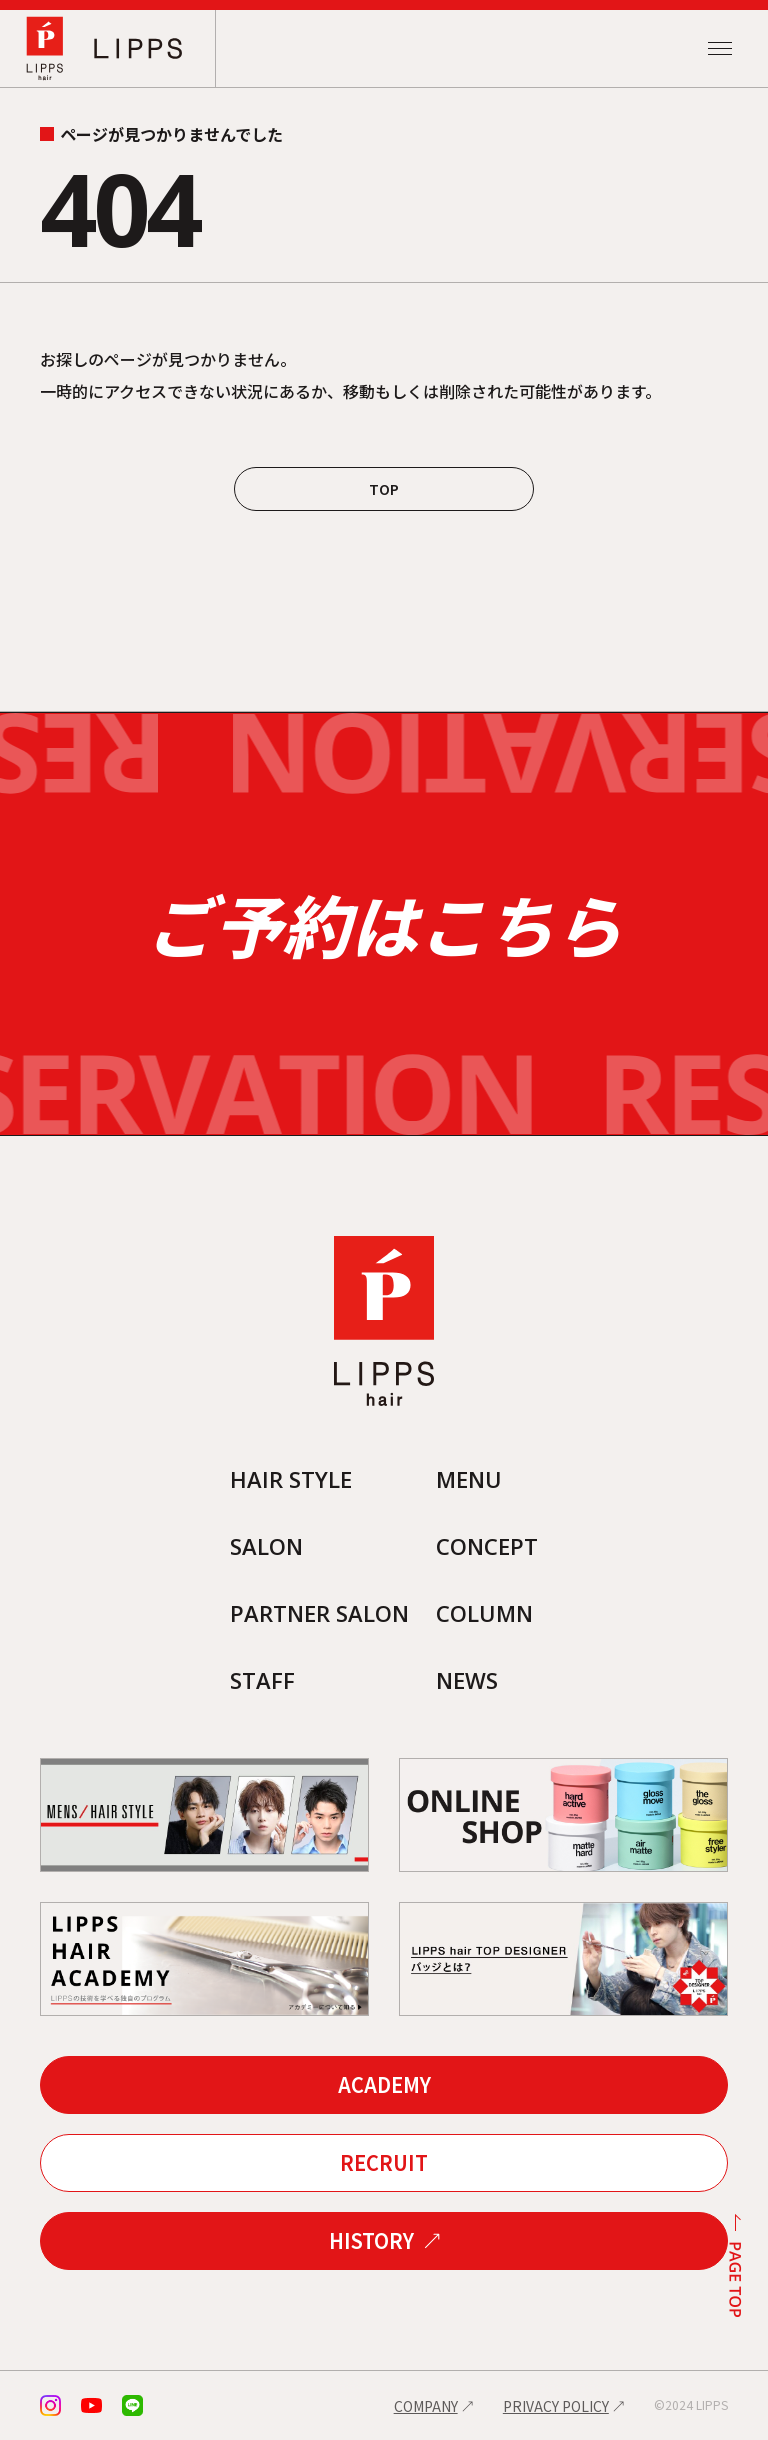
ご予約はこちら (384, 924)
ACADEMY (384, 2084)
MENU (469, 1479)
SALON (266, 1546)
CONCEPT (487, 1546)
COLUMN (484, 1613)
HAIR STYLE (291, 1479)
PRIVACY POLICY (556, 2406)
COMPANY (426, 2406)
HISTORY (371, 2240)
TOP (384, 489)
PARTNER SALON (319, 1613)
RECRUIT (384, 2162)
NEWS (467, 1680)
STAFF (262, 1680)
